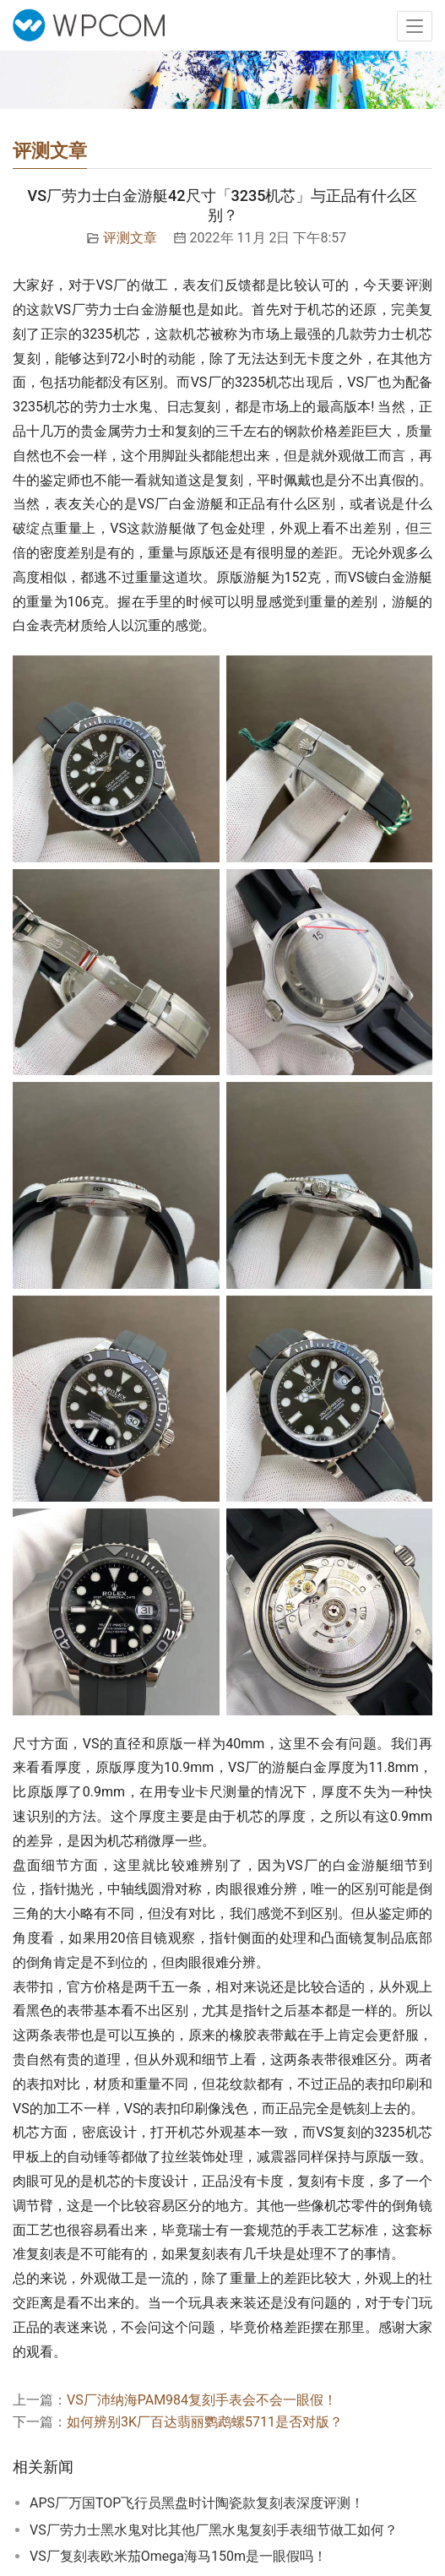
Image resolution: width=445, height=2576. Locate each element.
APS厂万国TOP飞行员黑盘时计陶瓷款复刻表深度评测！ (197, 2503)
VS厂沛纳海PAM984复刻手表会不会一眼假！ (202, 2400)
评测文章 (130, 238)
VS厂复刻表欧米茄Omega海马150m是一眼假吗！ (178, 2556)
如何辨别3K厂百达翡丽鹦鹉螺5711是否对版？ (205, 2422)
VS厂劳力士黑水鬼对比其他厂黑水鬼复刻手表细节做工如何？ (214, 2530)
